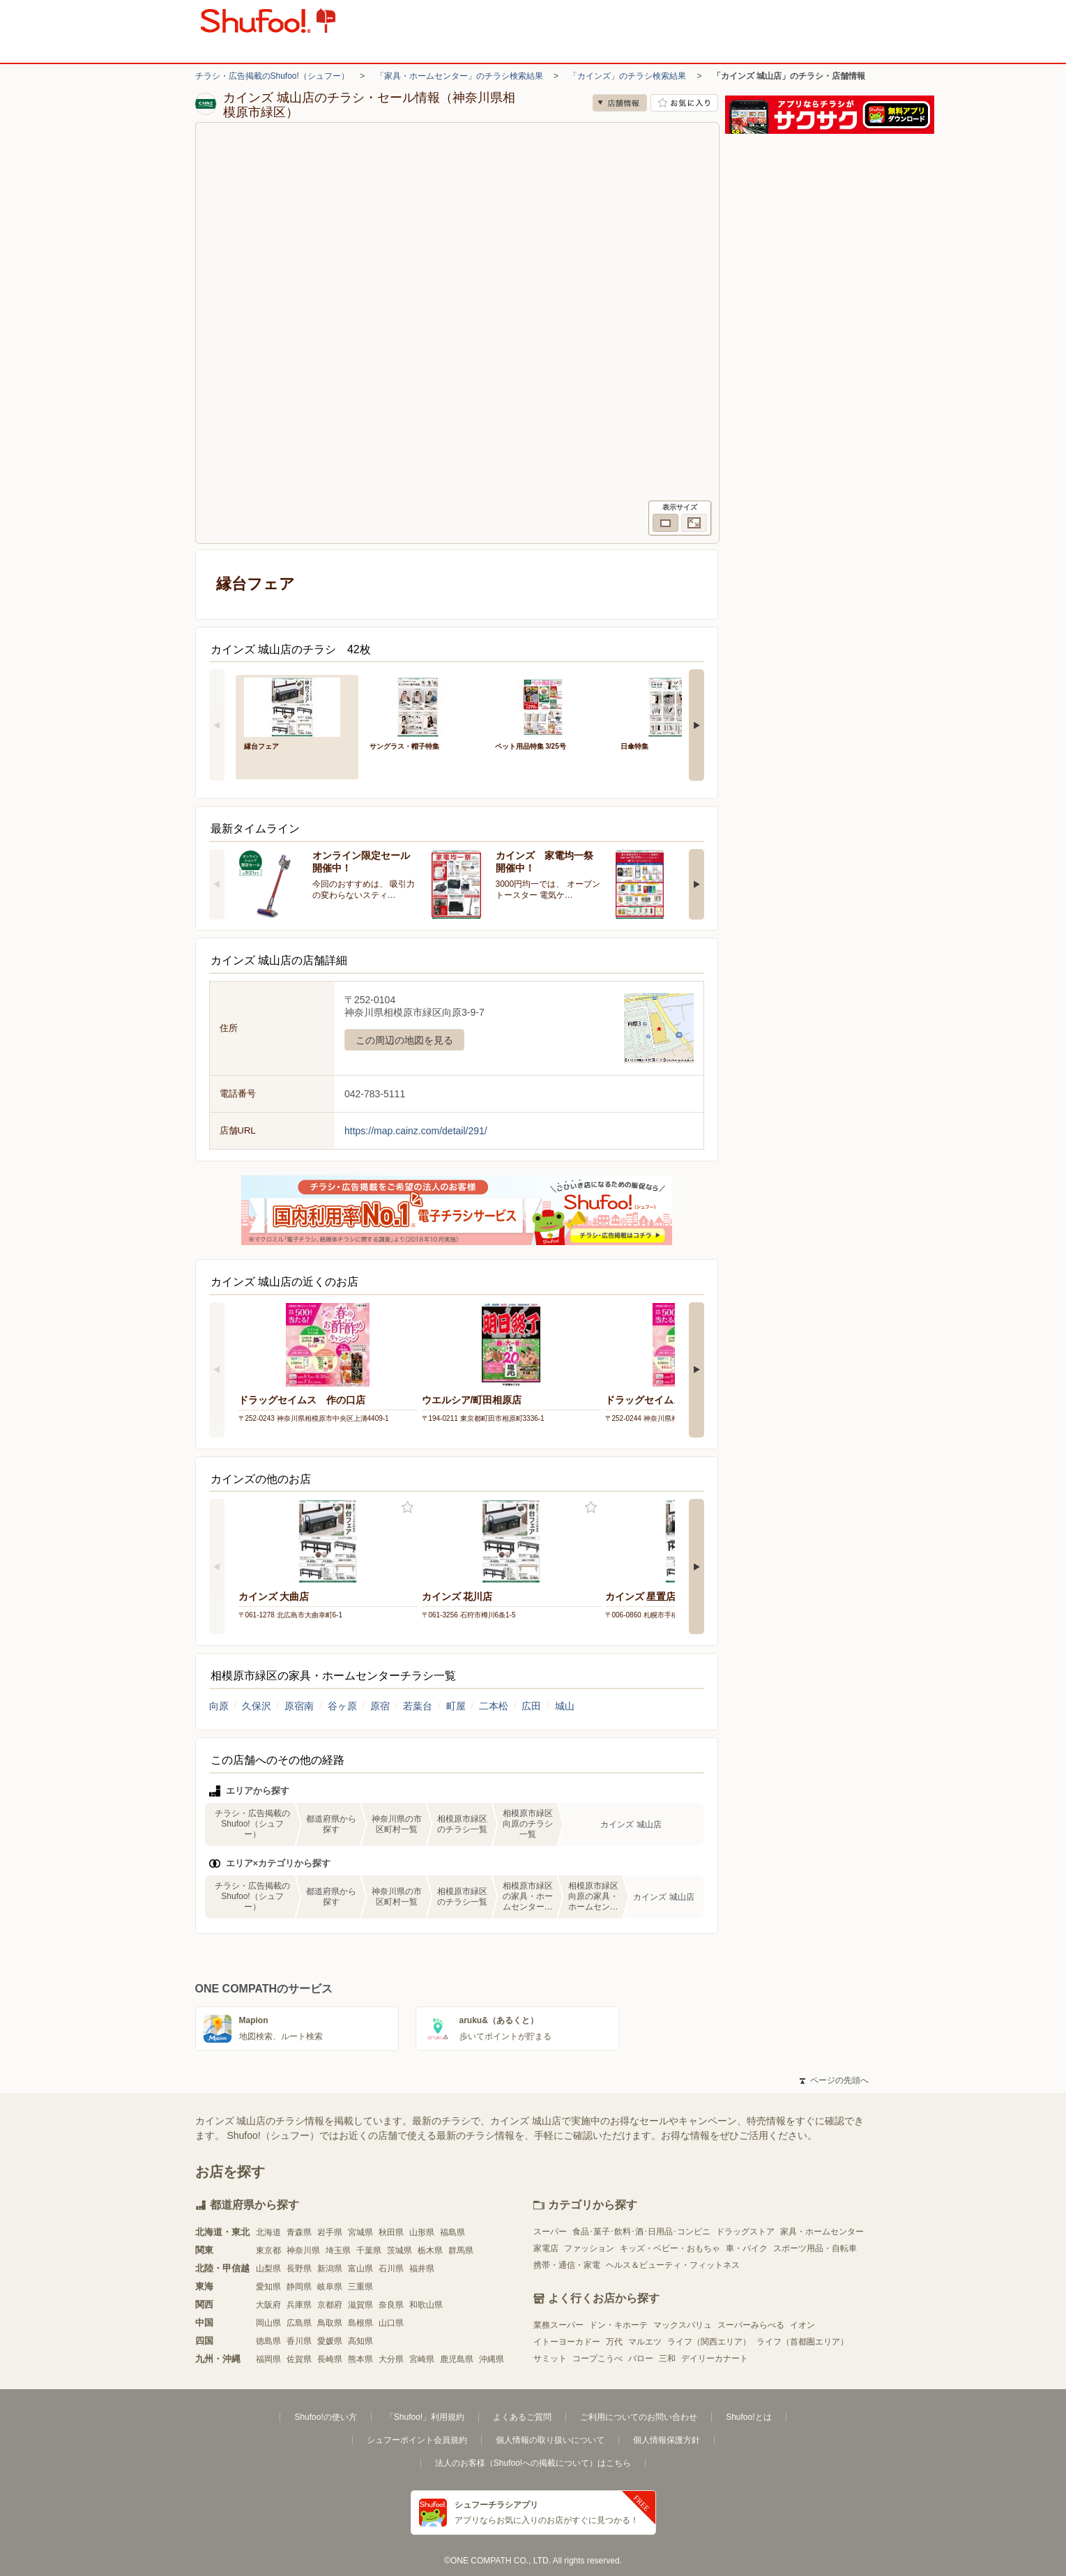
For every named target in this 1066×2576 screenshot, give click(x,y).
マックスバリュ (682, 2325)
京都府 (329, 2305)
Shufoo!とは (748, 2417)
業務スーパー (558, 2325)
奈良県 (391, 2305)
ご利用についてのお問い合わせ (638, 2417)
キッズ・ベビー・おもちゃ (670, 2248)
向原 (219, 1706)
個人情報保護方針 (666, 2440)
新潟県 (329, 2268)
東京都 (268, 2250)
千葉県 (368, 2250)
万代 (614, 2342)
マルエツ (645, 2342)
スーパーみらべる (750, 2325)
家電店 (545, 2248)
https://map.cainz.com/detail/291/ (415, 1130)
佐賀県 (299, 2359)
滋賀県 (360, 2305)
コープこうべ (597, 2358)
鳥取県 (329, 2323)
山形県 (421, 2232)
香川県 (299, 2341)
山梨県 (268, 2268)
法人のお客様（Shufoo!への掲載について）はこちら (533, 2463)
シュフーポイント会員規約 (417, 2440)
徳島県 (268, 2341)
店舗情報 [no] (620, 103)
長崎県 (329, 2359)
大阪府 (268, 2305)
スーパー (550, 2231)
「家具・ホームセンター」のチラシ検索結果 (459, 76)
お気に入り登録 (407, 1507)
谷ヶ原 (342, 1706)
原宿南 (299, 1706)
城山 (564, 1706)
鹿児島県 (456, 2359)
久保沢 (256, 1706)
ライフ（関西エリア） (709, 2342)
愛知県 (268, 2287)
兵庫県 (299, 2305)
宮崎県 (421, 2359)
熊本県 (360, 2359)
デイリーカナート (714, 2358)
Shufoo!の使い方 (325, 2417)
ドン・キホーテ (618, 2325)
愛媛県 (329, 2341)
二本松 (493, 1706)
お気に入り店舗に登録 (684, 103)
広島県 (299, 2323)
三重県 (360, 2287)
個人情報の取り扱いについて (550, 2440)
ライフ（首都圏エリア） (802, 2342)
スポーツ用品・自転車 (815, 2248)
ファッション (589, 2248)
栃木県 (430, 2250)
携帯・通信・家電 (566, 2265)
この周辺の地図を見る (404, 1040)
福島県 (452, 2232)
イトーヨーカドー (566, 2342)
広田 (531, 1706)
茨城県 (399, 2250)
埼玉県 (338, 2250)
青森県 (299, 2232)
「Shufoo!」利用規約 (425, 2417)
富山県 (360, 2268)
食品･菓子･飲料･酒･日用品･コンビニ (641, 2231)
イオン (802, 2325)
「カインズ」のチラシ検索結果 (627, 76)
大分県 (391, 2359)
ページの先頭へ (834, 2080)
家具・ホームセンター (822, 2231)
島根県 (360, 2323)
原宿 (380, 1706)
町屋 (456, 1706)
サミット (550, 2358)
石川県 (391, 2268)
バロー (640, 2358)
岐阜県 (329, 2287)
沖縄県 (491, 2359)
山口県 (391, 2323)
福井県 (421, 2268)
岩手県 (329, 2232)
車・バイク (747, 2248)
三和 (667, 2358)
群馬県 (460, 2250)
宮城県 (360, 2232)
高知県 (360, 2341)
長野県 (299, 2268)
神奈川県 (303, 2250)
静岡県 (299, 2287)
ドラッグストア (745, 2231)
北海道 (268, 2232)
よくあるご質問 (522, 2417)
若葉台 (417, 1706)
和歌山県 (426, 2305)
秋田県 (391, 2232)
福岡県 (268, 2359)
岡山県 (268, 2323)
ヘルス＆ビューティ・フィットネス (673, 2265)
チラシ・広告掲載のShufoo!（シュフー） (272, 76)
